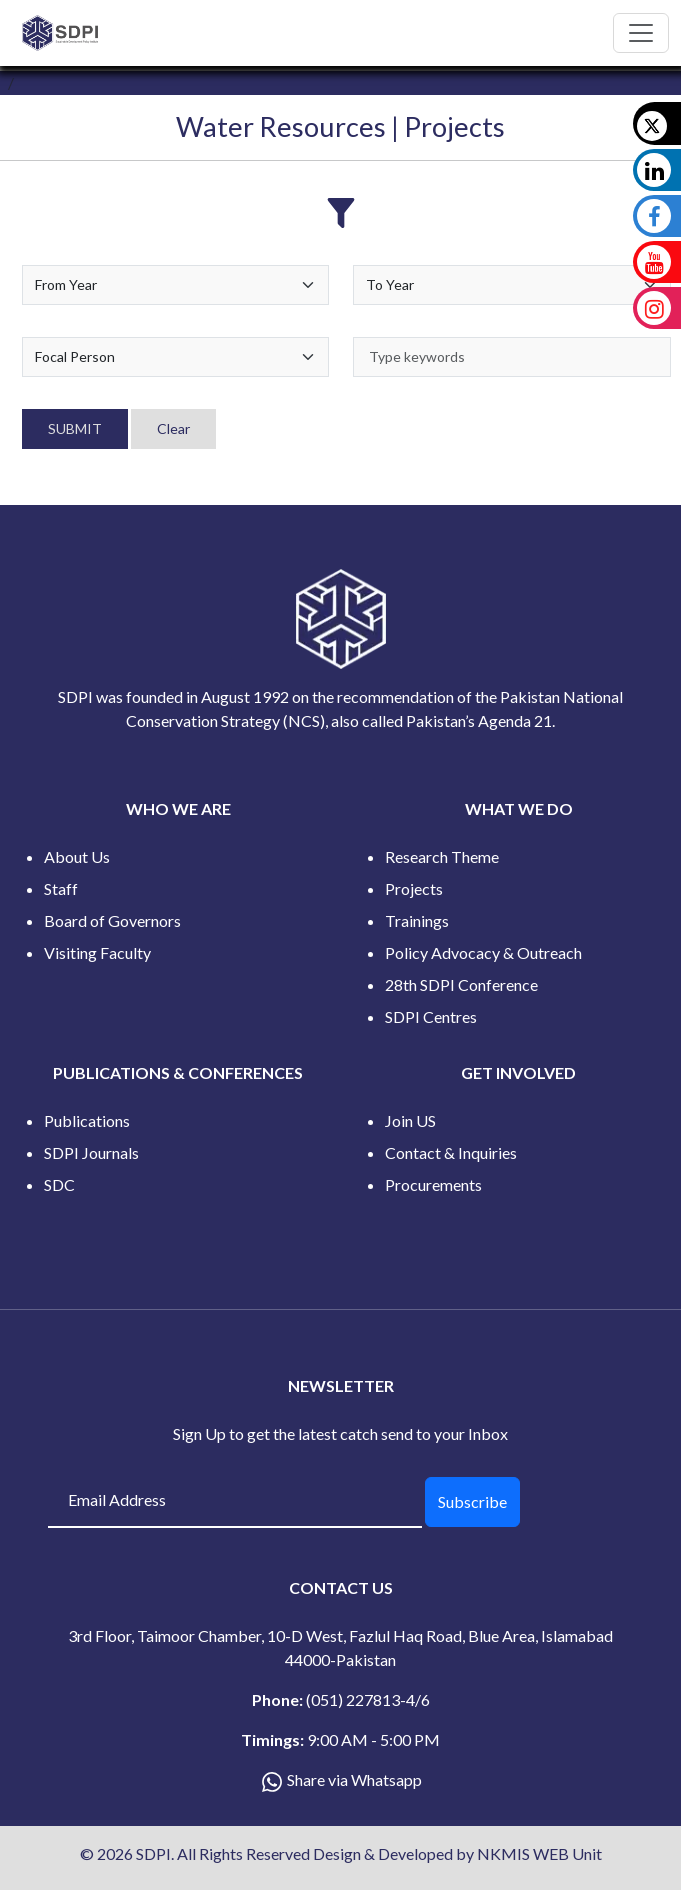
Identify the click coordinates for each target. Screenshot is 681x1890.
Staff (61, 888)
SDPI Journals (91, 1152)
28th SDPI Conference (461, 984)
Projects (414, 888)
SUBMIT (75, 428)
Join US (410, 1120)
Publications (87, 1120)
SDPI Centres (431, 1016)
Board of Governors (112, 920)
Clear (173, 428)
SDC (59, 1184)
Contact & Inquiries (451, 1152)
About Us (77, 856)
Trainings (417, 920)
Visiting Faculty (97, 952)
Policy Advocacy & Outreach (483, 952)
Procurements (433, 1184)
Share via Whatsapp (354, 1779)
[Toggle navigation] (641, 33)
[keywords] (512, 357)
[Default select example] (175, 285)
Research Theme (442, 856)
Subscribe (472, 1501)
